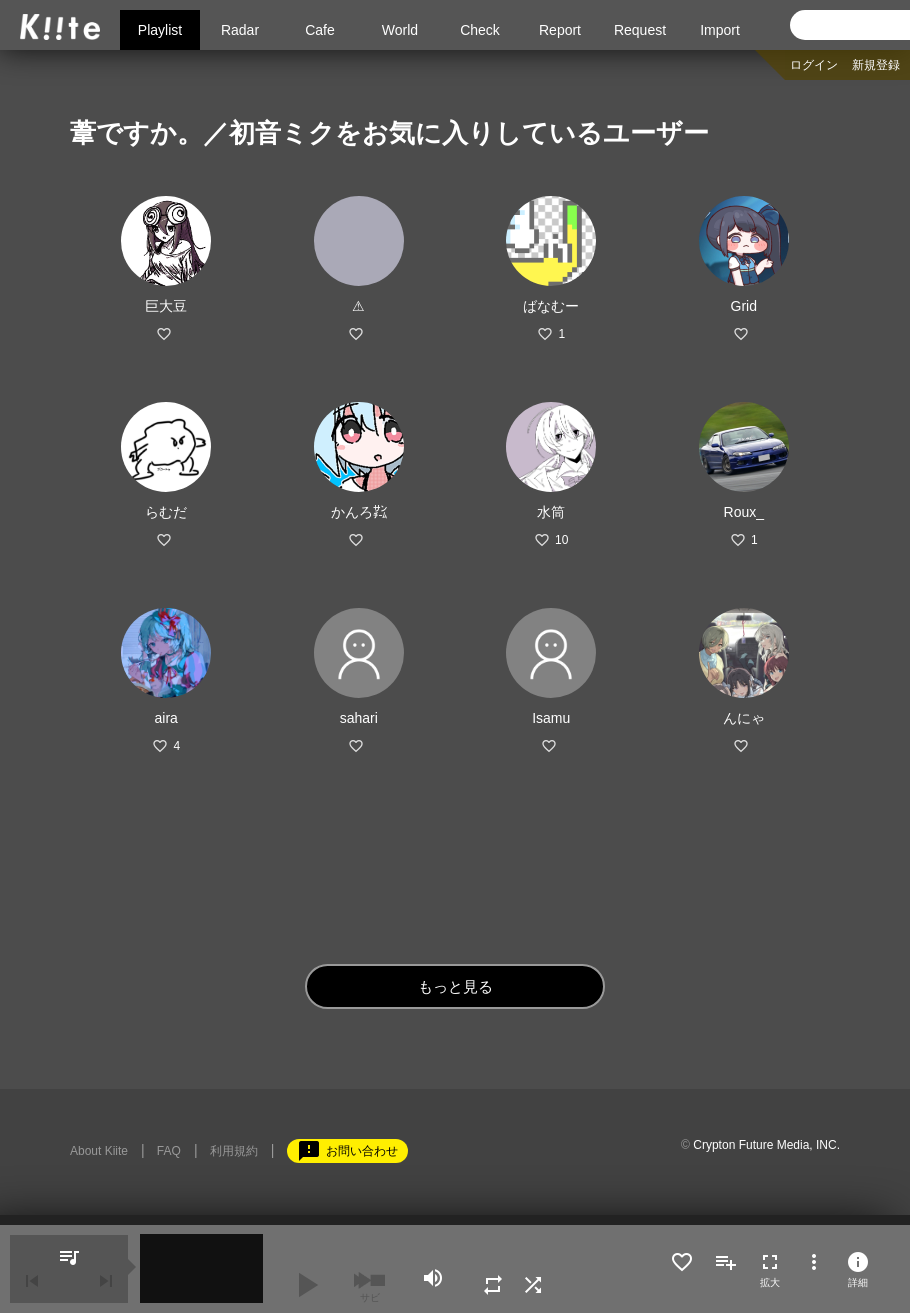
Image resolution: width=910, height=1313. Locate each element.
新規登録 (876, 65)
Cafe (320, 30)
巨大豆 (166, 306)
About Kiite (99, 1151)
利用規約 (234, 1151)
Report (560, 30)
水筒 (551, 512)
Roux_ (744, 512)
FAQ (169, 1151)
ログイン (814, 65)
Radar (240, 30)
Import (720, 30)
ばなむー (551, 306)
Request (640, 30)
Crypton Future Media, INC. (766, 1145)
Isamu (551, 718)
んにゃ (744, 718)
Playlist (160, 30)
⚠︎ (358, 306)
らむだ (166, 512)
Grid (744, 306)
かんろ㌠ (359, 512)
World (400, 30)
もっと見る (455, 986)
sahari (359, 718)
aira (166, 718)
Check (480, 30)
